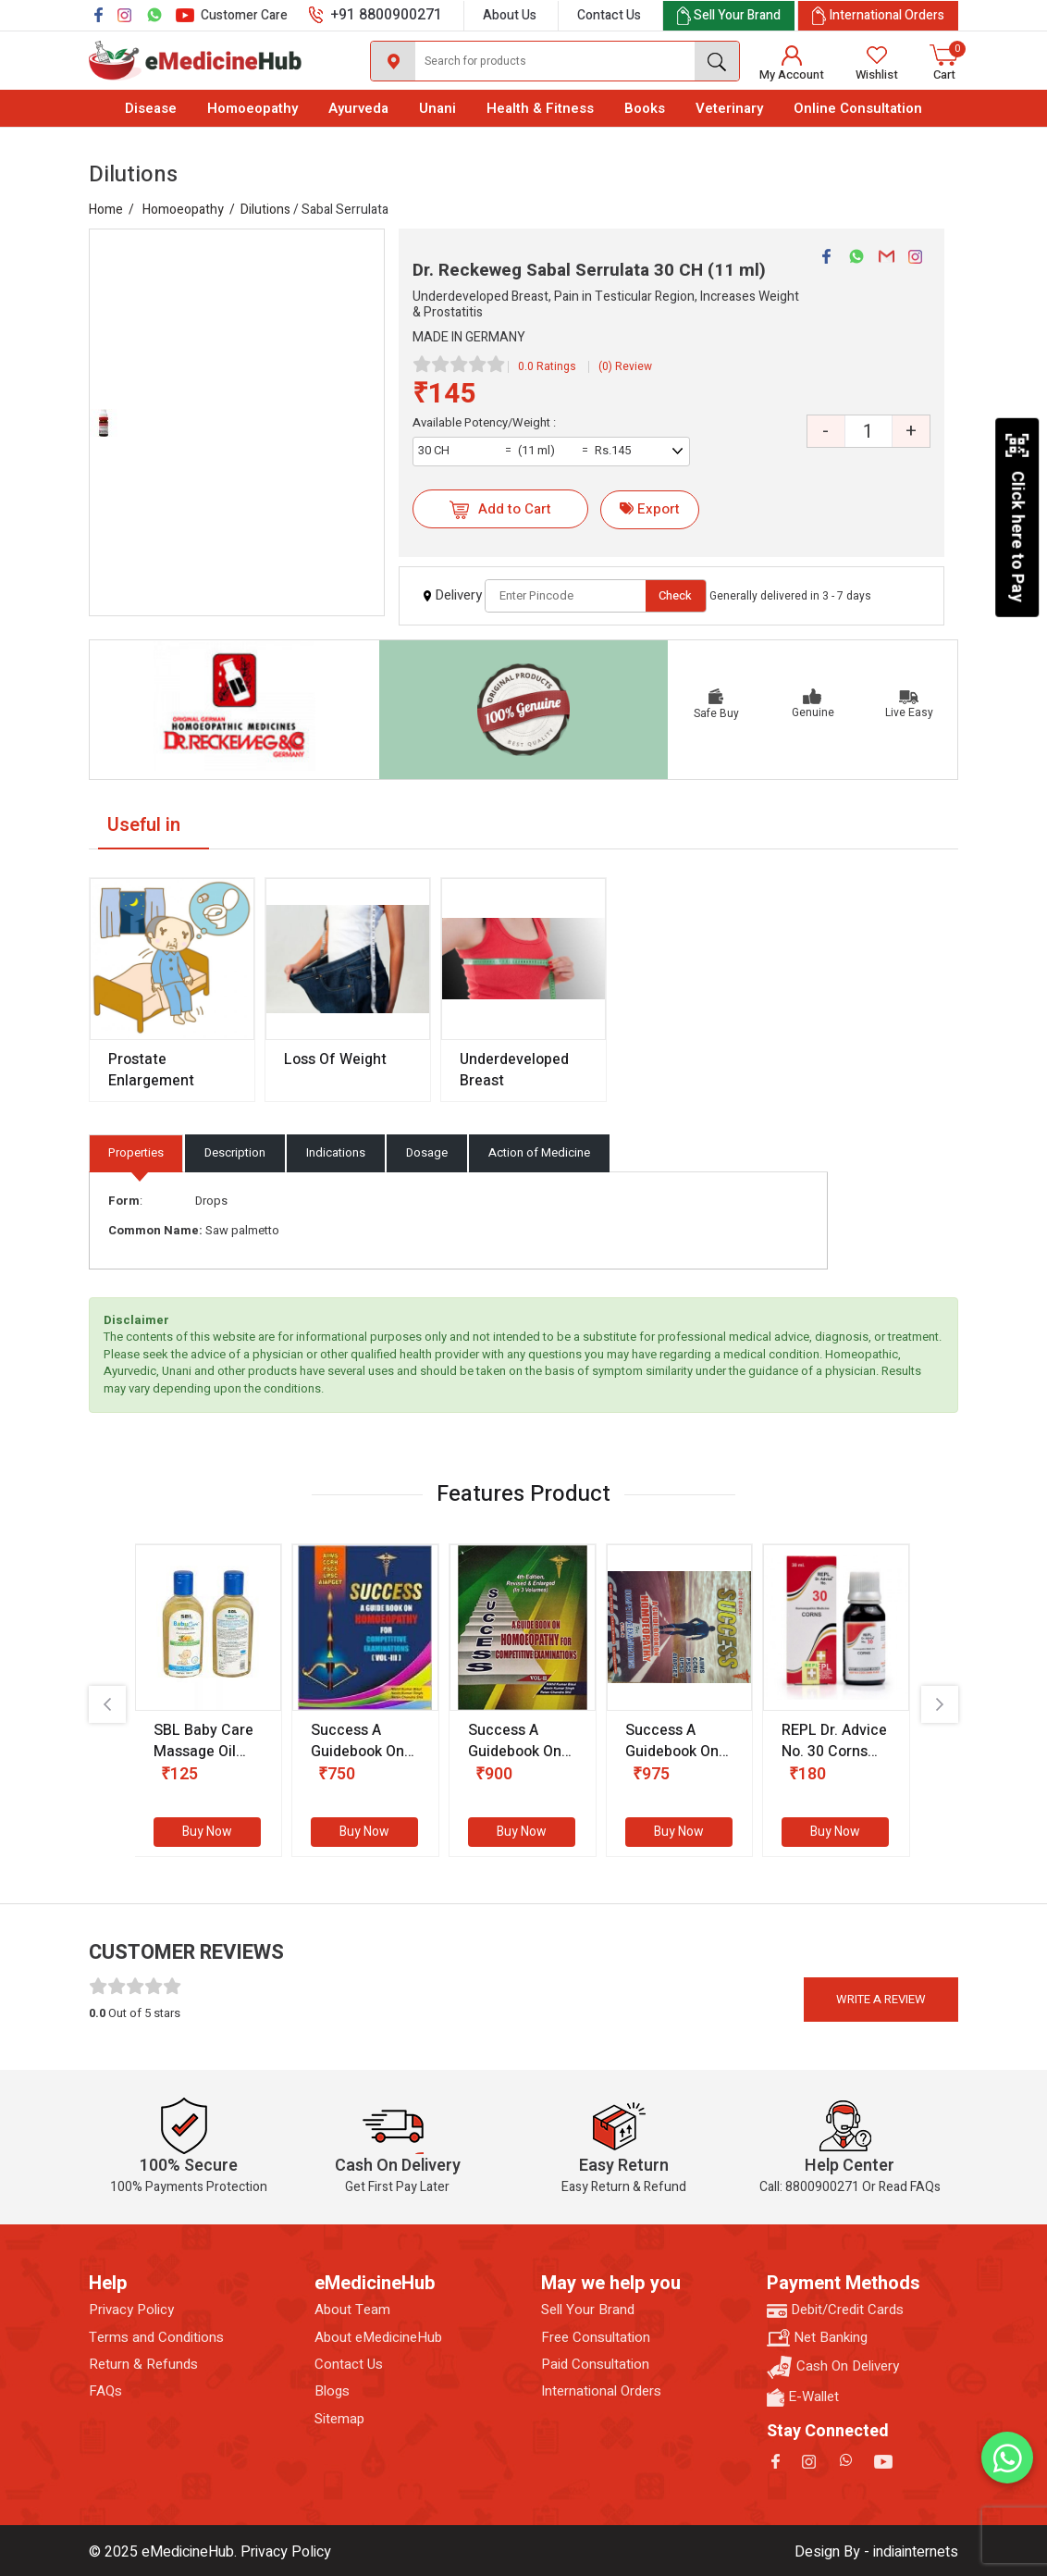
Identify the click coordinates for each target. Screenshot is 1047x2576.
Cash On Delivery (833, 2367)
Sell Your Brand (587, 2310)
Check (675, 595)
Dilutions (265, 209)
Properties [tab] (136, 1152)
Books (644, 108)
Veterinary (729, 108)
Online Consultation (858, 108)
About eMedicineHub (378, 2337)
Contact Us (609, 15)
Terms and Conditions (156, 2337)
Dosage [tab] (427, 1152)
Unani (437, 108)
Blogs (332, 2391)
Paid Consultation (595, 2364)
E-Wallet (803, 2397)
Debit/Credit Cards (835, 2310)
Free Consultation (595, 2337)
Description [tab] (234, 1152)
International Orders (601, 2391)
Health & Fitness (540, 108)
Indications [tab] (335, 1152)
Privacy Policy (131, 2310)
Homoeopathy (252, 108)
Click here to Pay (1016, 517)
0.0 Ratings (547, 366)
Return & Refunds (143, 2364)
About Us (509, 15)
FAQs (105, 2391)
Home (106, 209)
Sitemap (339, 2419)
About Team (352, 2310)
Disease (151, 108)
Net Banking (817, 2337)
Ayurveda (358, 108)
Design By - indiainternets (876, 2552)
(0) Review (625, 366)
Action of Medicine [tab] (539, 1152)
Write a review (881, 1999)
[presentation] (107, 1704)
